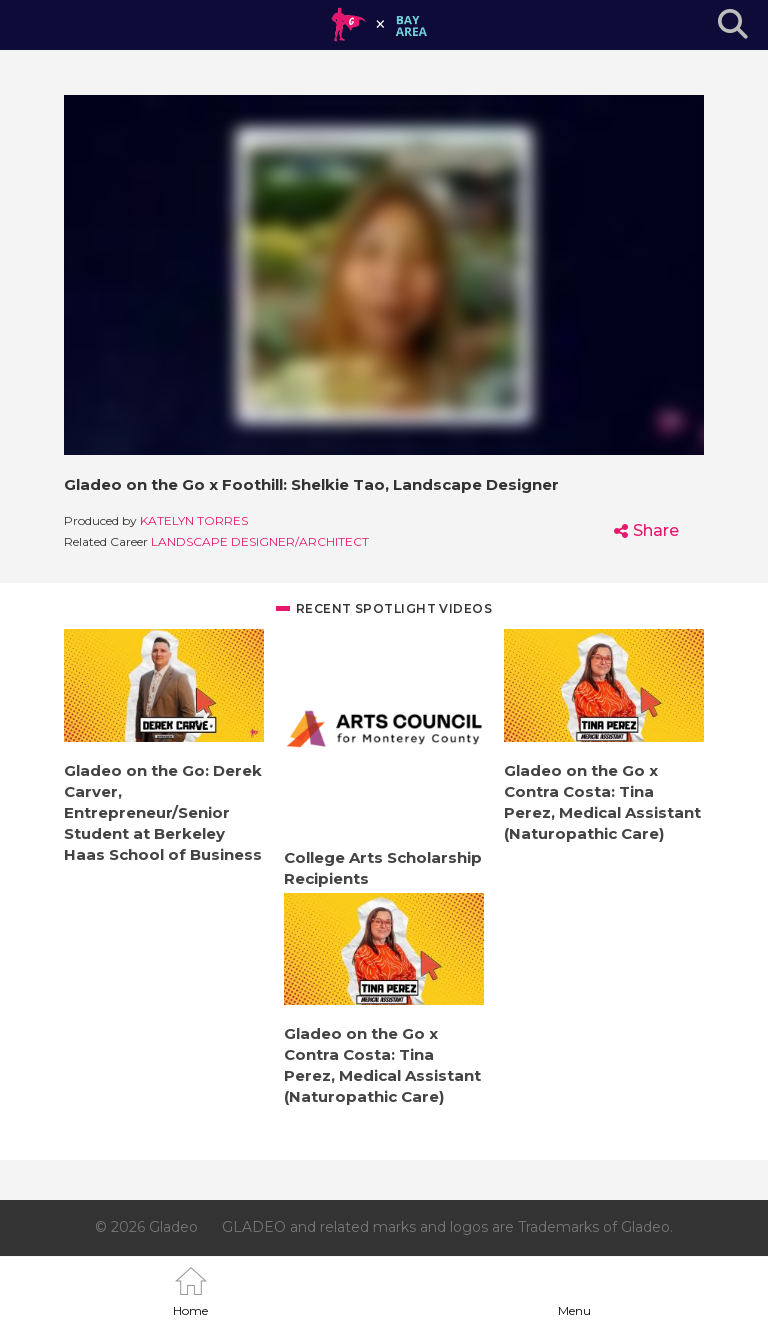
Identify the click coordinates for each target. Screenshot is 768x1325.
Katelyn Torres (194, 520)
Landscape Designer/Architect (260, 541)
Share (656, 530)
